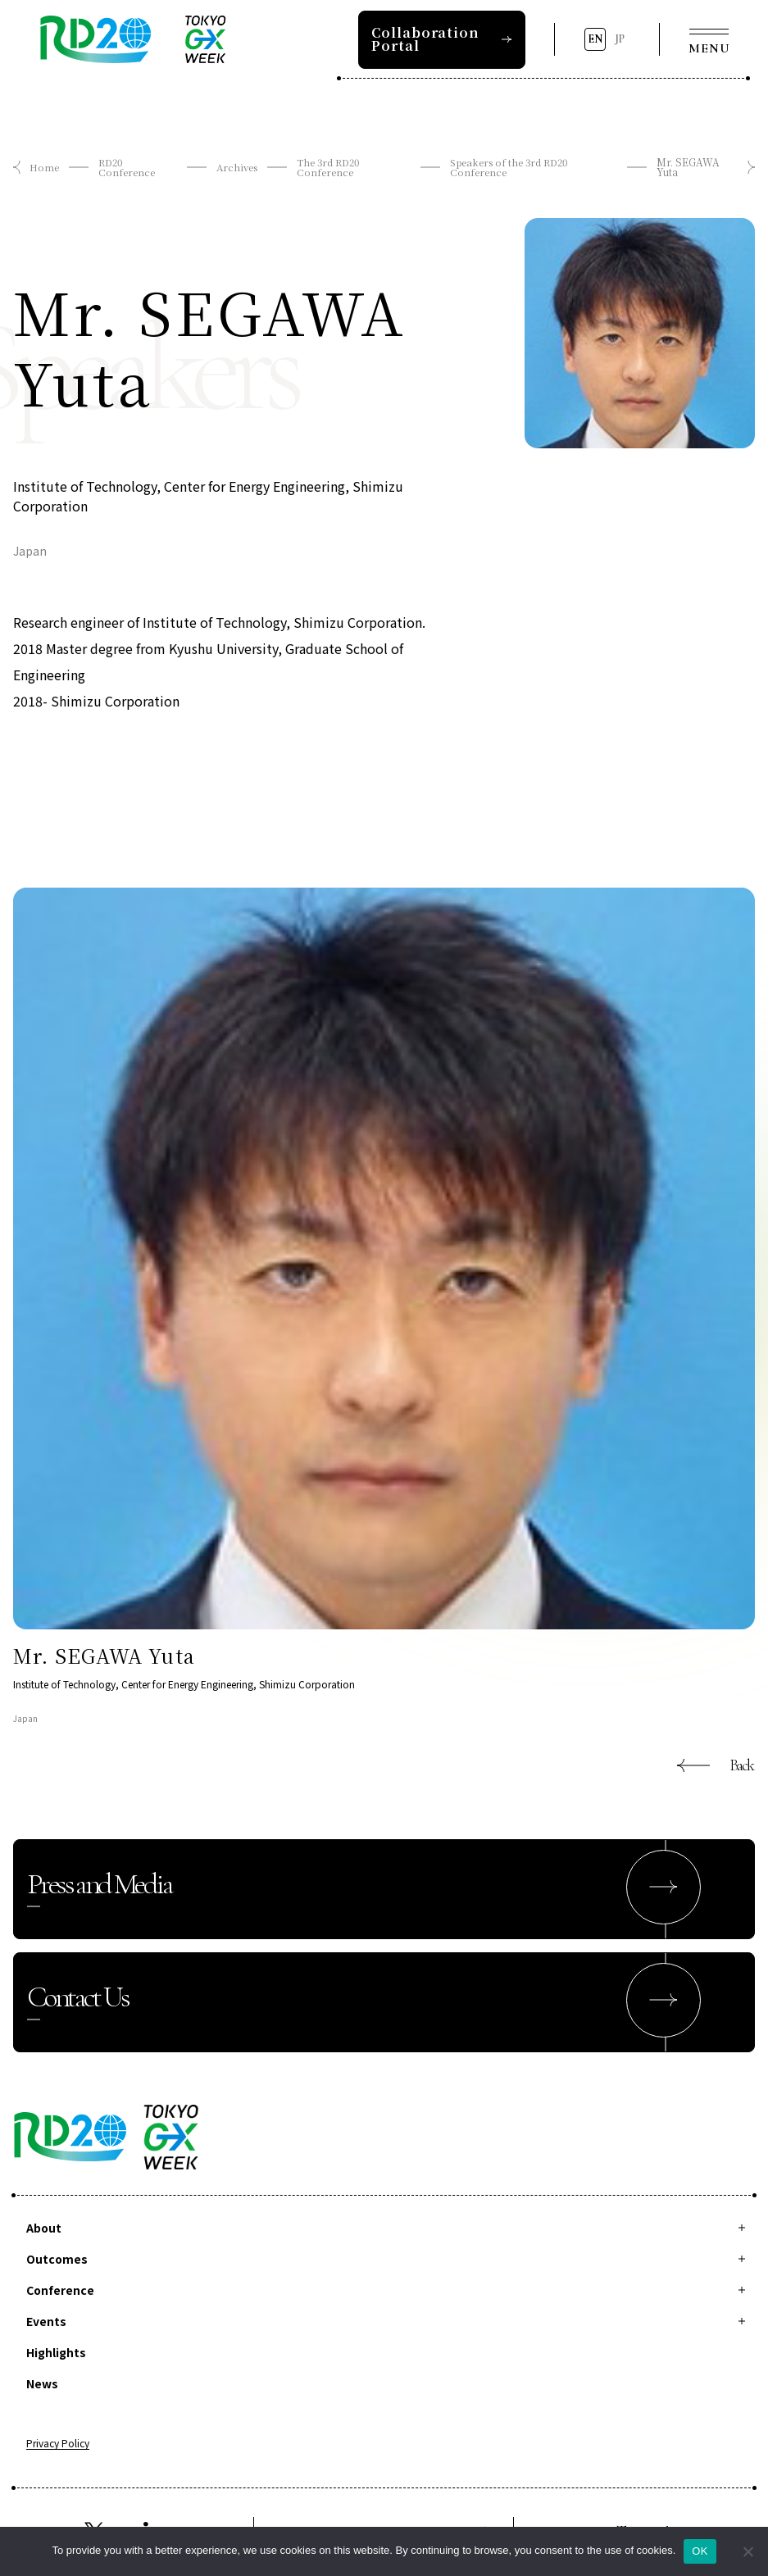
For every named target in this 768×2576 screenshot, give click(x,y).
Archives (237, 167)
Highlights (56, 2352)
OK (699, 2551)
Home (44, 167)
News (42, 2383)
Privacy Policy (57, 2444)
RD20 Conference (126, 167)
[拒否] (747, 2551)
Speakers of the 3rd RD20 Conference (514, 167)
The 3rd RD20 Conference (331, 167)
